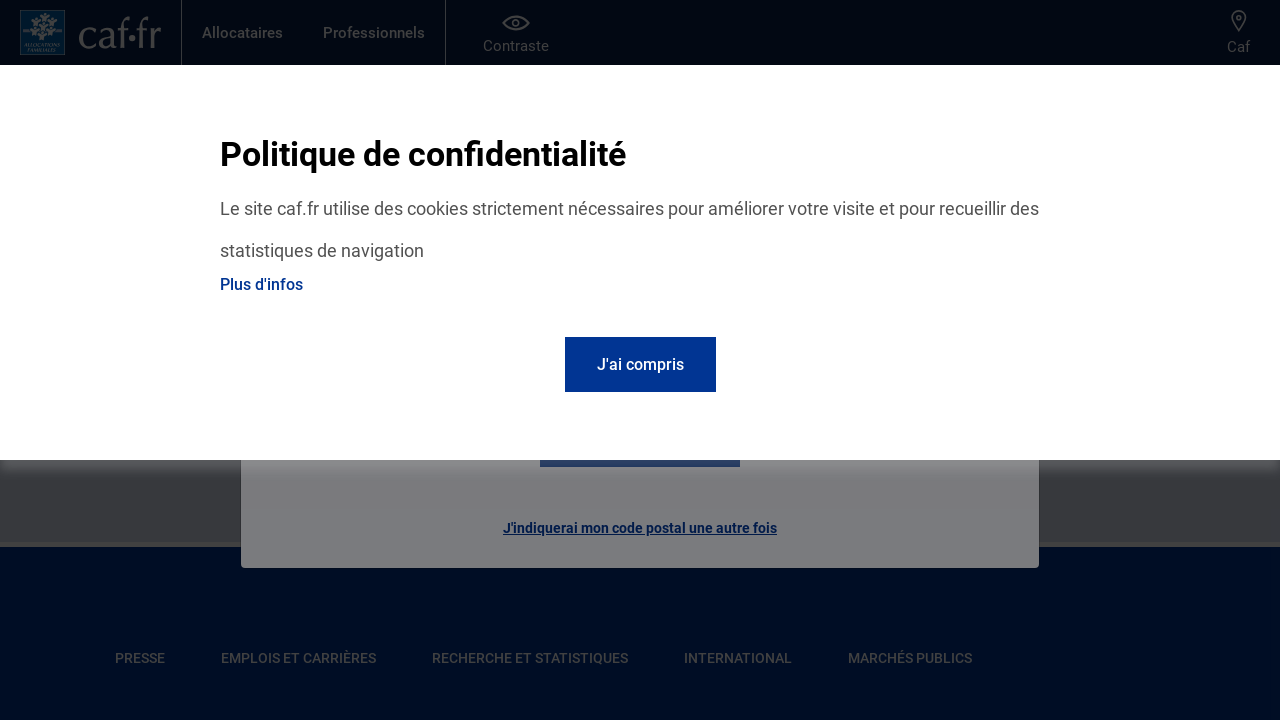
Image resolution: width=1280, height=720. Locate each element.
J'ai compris (640, 364)
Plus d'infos (261, 284)
